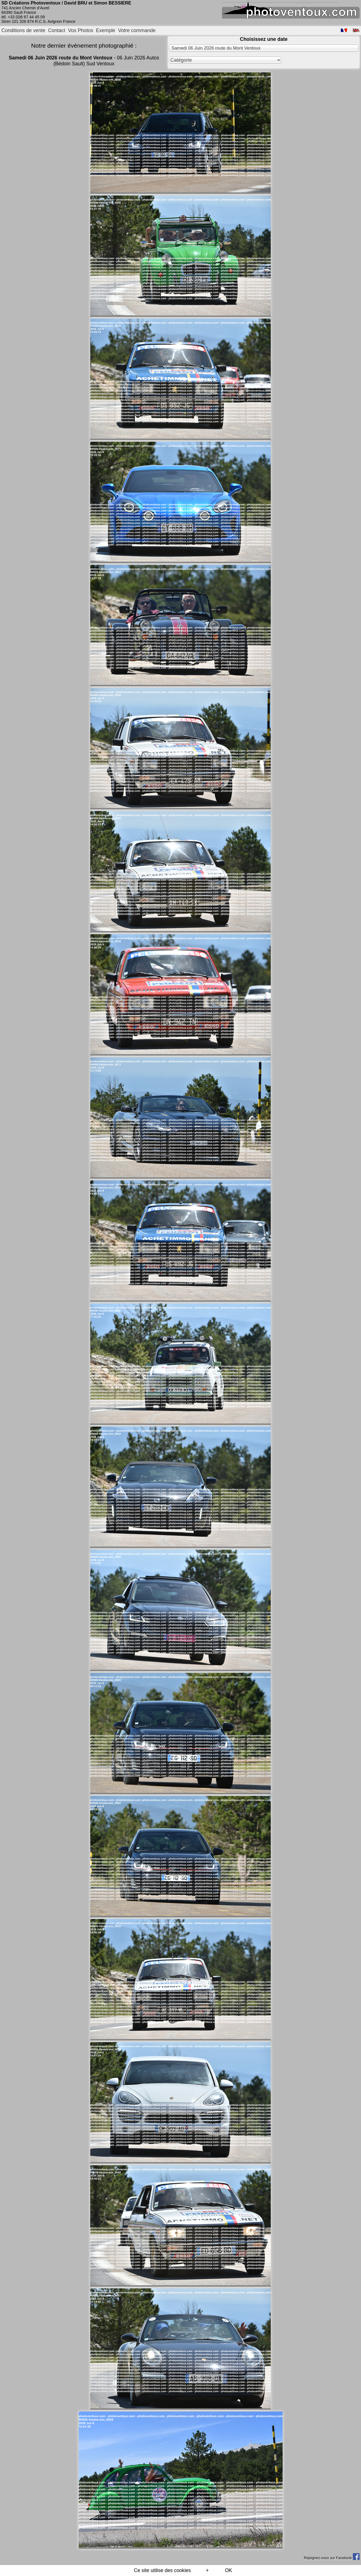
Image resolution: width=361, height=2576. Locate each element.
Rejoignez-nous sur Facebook (332, 2558)
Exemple (105, 30)
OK (228, 2570)
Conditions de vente (23, 30)
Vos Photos (80, 30)
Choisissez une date (263, 39)
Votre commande (137, 30)
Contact (56, 30)
